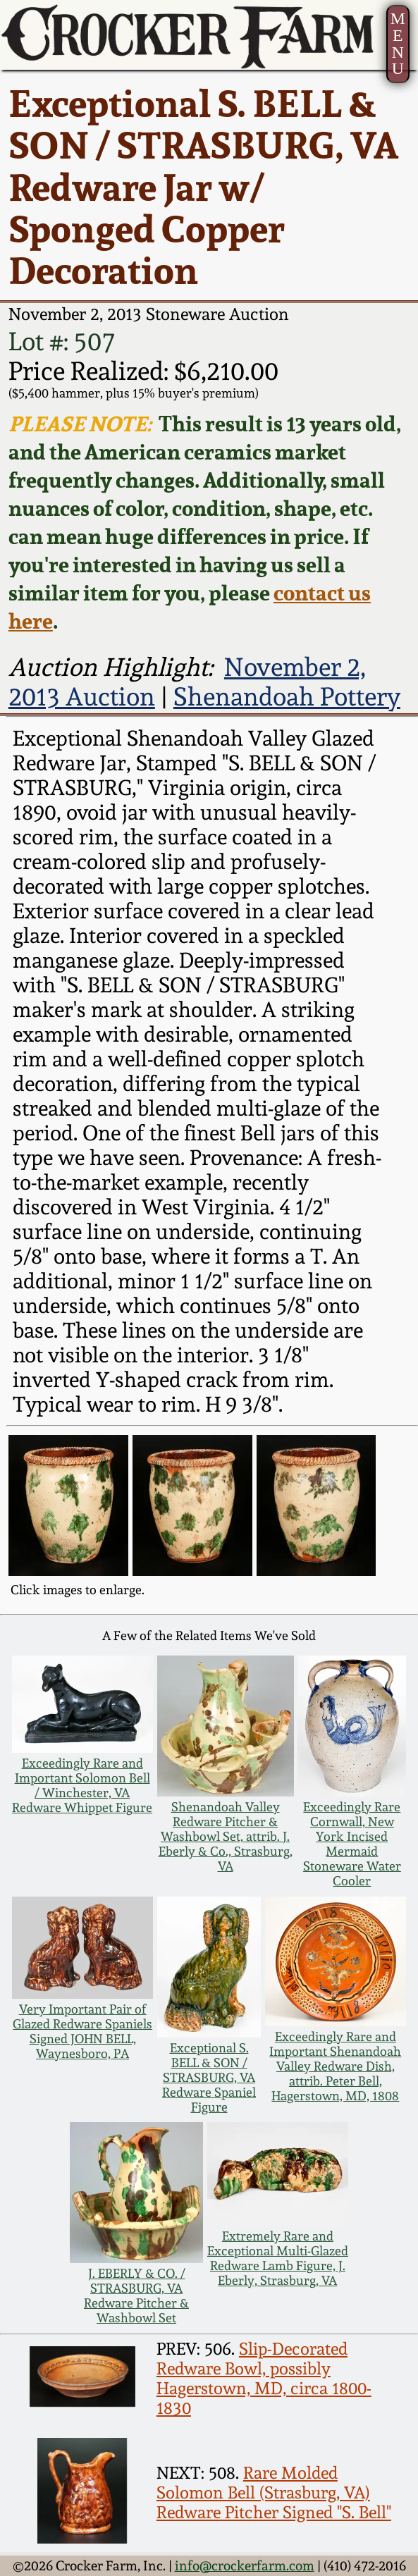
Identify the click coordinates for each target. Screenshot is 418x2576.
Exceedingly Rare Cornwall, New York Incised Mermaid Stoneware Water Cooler (352, 1843)
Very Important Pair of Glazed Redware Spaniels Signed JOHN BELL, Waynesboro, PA (82, 2031)
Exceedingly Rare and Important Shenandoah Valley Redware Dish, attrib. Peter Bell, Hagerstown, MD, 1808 (335, 2066)
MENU (398, 43)
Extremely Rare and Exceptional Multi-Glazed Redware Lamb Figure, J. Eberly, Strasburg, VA (277, 2258)
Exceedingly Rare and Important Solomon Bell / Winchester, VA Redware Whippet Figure (82, 1785)
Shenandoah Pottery (286, 696)
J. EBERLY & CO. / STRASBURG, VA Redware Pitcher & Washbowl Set (136, 2295)
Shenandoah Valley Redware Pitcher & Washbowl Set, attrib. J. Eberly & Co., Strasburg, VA (226, 1836)
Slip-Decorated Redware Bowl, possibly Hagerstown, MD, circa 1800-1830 (263, 2378)
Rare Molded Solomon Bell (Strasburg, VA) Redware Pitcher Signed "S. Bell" (273, 2492)
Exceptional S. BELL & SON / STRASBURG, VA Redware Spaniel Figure (209, 2077)
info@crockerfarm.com (244, 2566)
